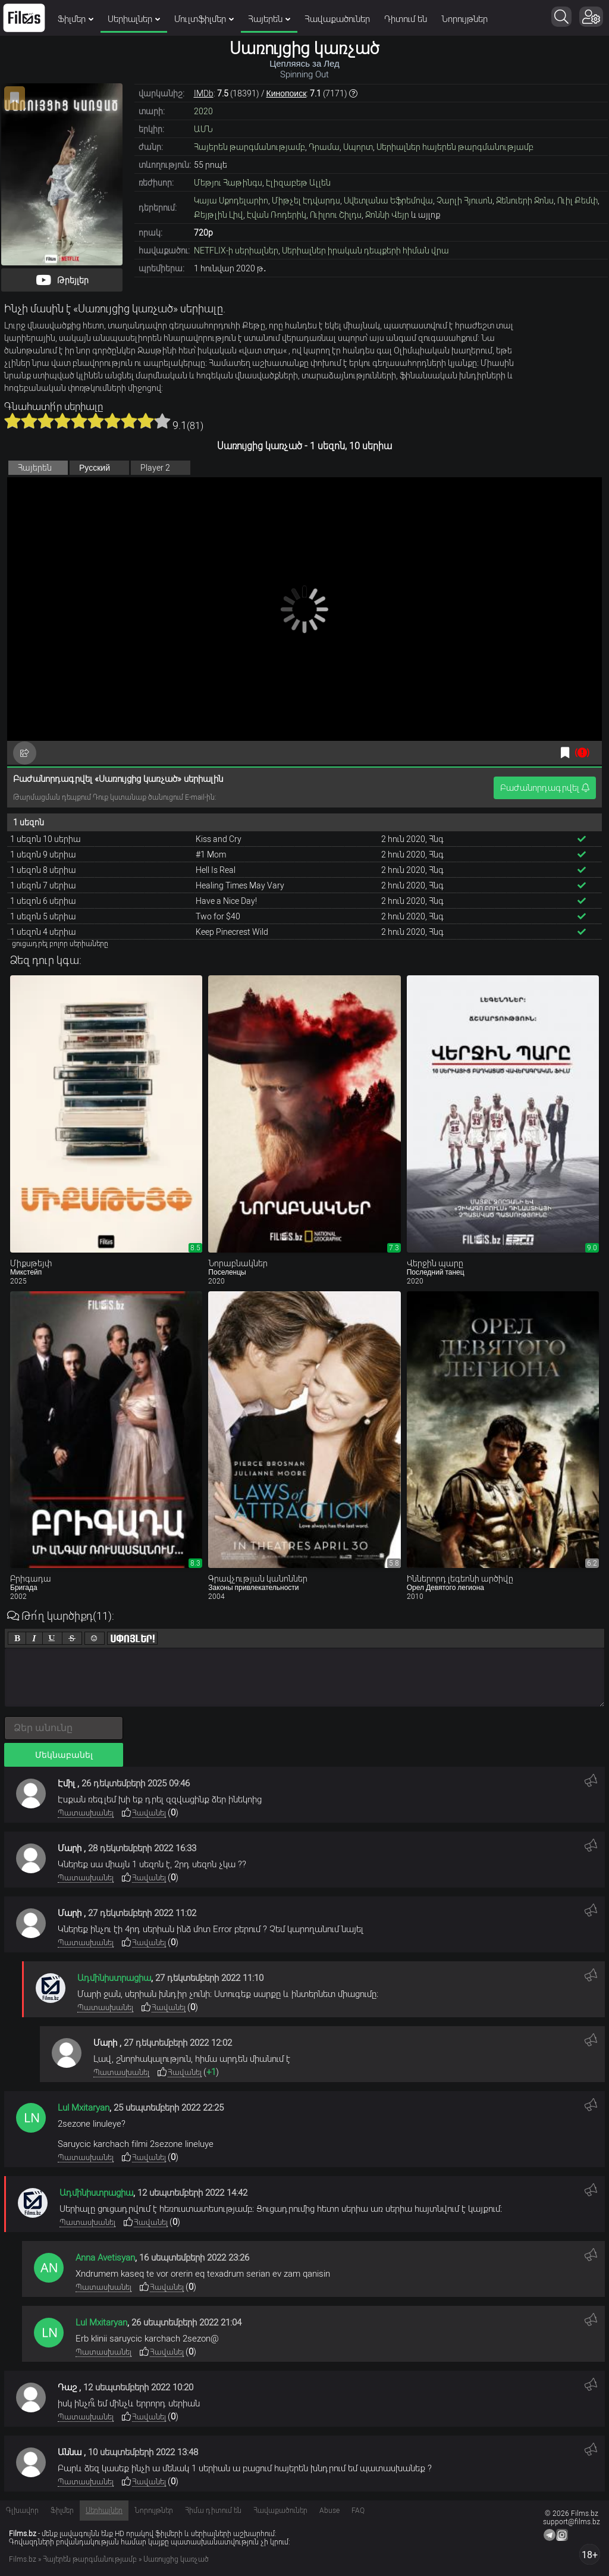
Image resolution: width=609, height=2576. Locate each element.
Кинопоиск (286, 93)
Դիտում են (405, 19)
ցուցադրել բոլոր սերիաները (60, 944)
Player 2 (155, 467)
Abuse (329, 2510)
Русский (94, 467)
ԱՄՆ (203, 129)
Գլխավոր (22, 2510)
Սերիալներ (134, 19)
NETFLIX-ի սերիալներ (236, 250)
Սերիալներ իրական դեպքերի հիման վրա (365, 250)
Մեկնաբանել (64, 1755)
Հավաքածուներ (337, 19)
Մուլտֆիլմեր (204, 19)
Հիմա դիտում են (213, 2510)
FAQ (358, 2510)
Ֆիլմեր (75, 19)
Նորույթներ (464, 19)
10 (162, 420)
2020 (203, 111)
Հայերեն (269, 19)
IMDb (204, 93)
